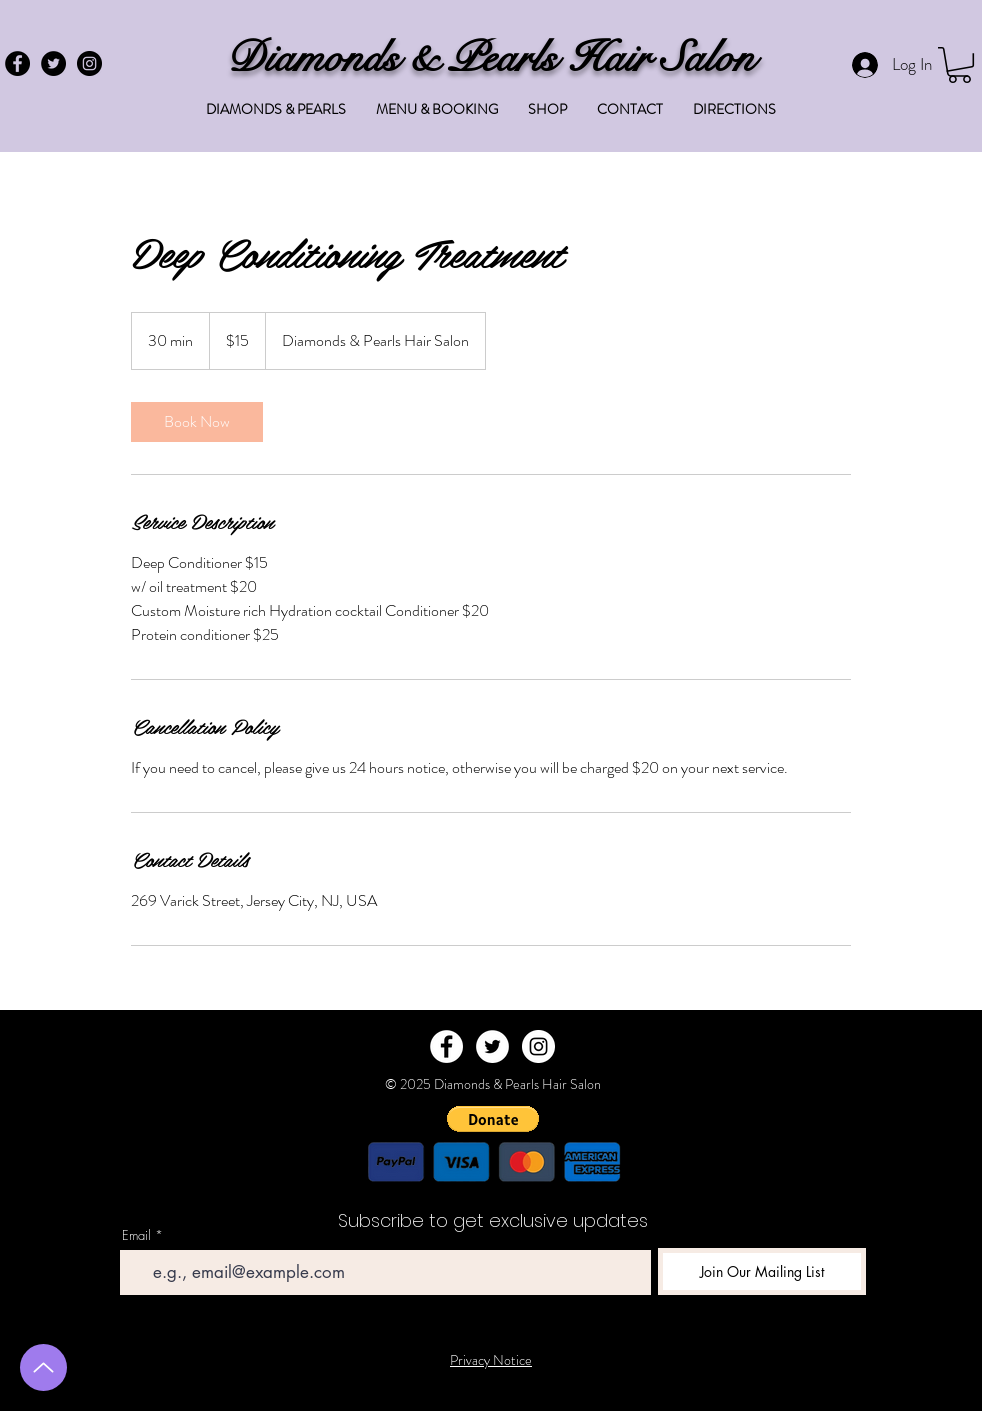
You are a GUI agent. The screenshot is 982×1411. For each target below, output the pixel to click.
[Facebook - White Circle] (446, 1046)
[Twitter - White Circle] (492, 1046)
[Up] (43, 1367)
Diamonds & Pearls (397, 58)
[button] (959, 65)
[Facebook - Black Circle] (17, 63)
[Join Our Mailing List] (762, 1271)
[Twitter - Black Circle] (53, 63)
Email (136, 1235)
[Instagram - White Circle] (538, 1046)
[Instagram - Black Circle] (89, 63)
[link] (197, 422)
